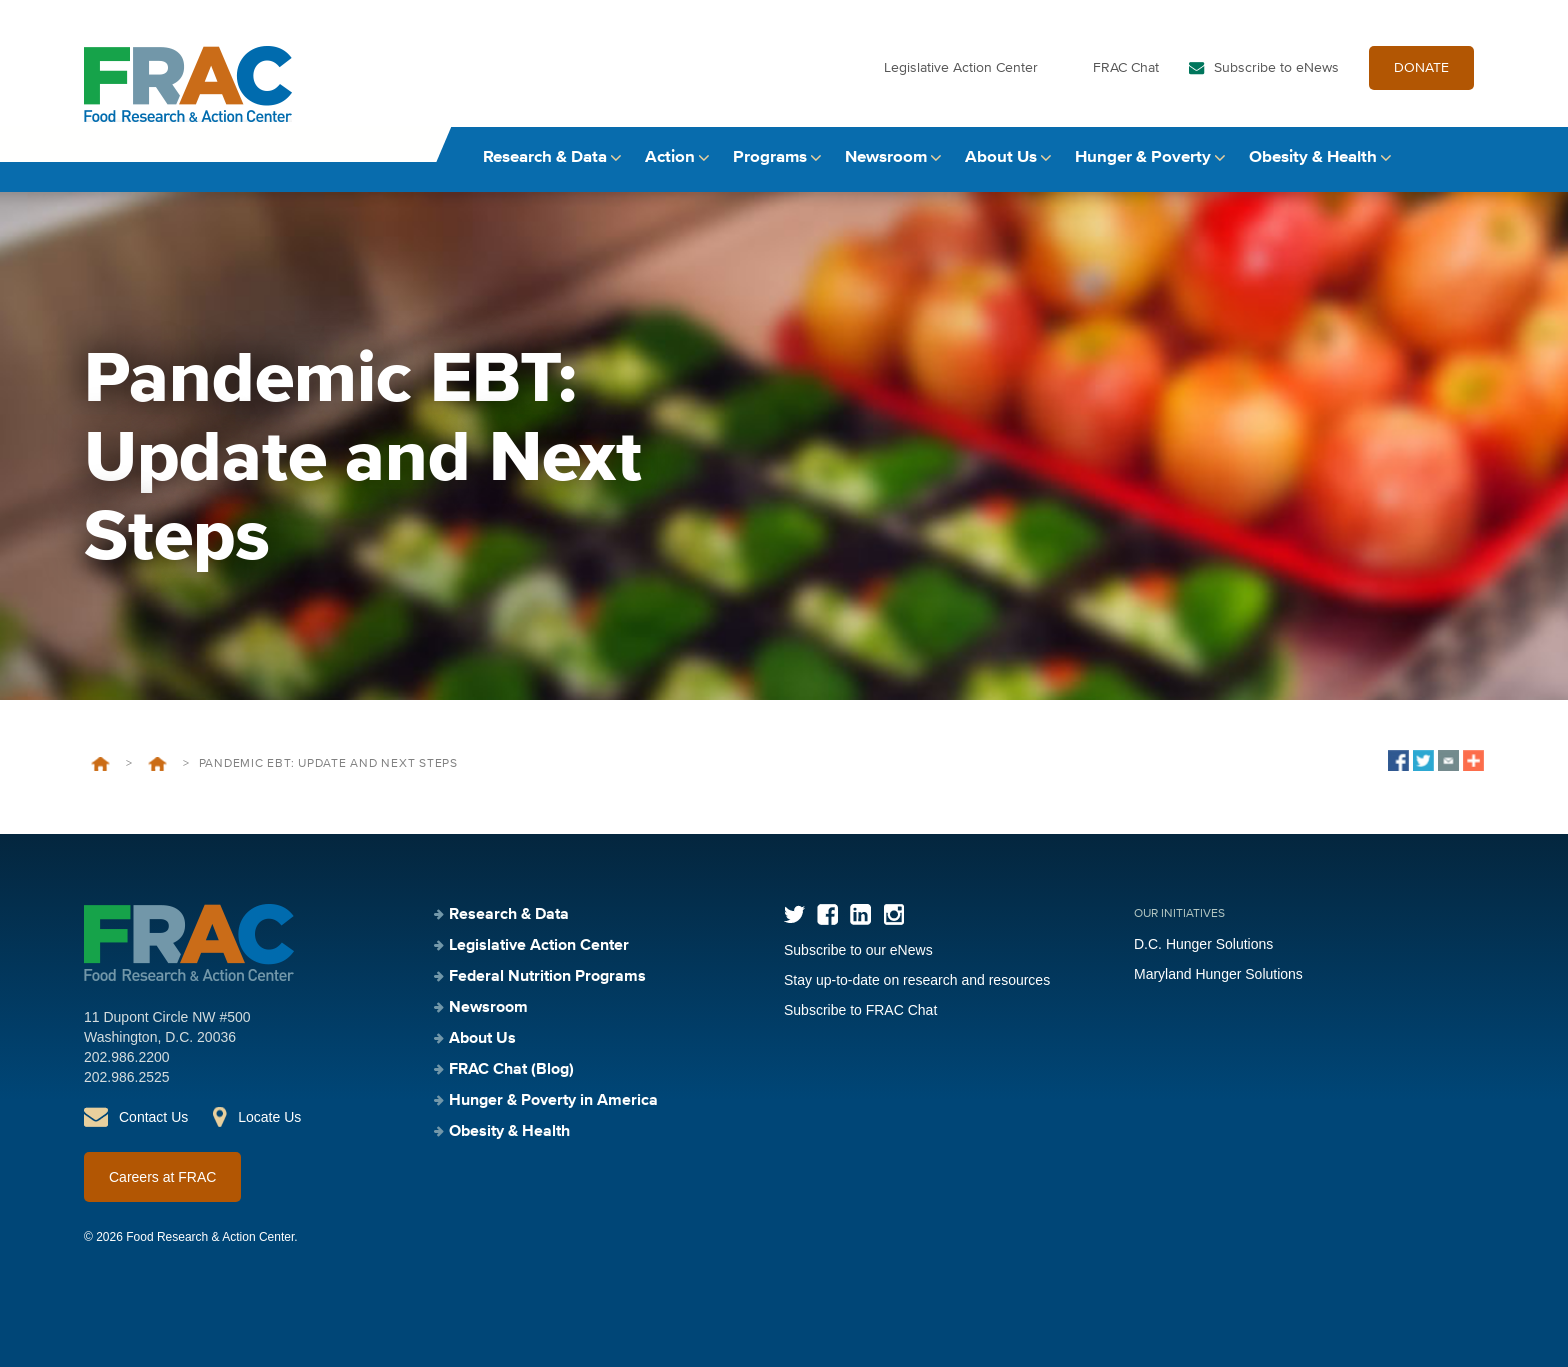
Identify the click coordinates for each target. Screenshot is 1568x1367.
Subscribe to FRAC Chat (860, 1010)
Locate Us (269, 1117)
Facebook (827, 914)
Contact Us (153, 1117)
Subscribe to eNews (1276, 68)
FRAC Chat (1126, 68)
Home (100, 764)
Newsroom (886, 157)
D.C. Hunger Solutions (1203, 944)
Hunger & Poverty (1143, 157)
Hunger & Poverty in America (553, 1101)
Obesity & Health (1313, 157)
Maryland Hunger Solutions (1218, 974)
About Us (1001, 157)
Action (670, 157)
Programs (770, 157)
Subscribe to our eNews (858, 950)
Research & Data (545, 157)
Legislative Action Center (961, 68)
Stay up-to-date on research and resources (917, 980)
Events (157, 764)
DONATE (1421, 68)
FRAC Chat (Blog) (511, 1070)
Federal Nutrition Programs (547, 977)
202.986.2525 (127, 1077)
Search (1465, 157)
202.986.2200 (127, 1057)
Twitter (794, 914)
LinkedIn (860, 914)
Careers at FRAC (162, 1177)
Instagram (893, 914)
